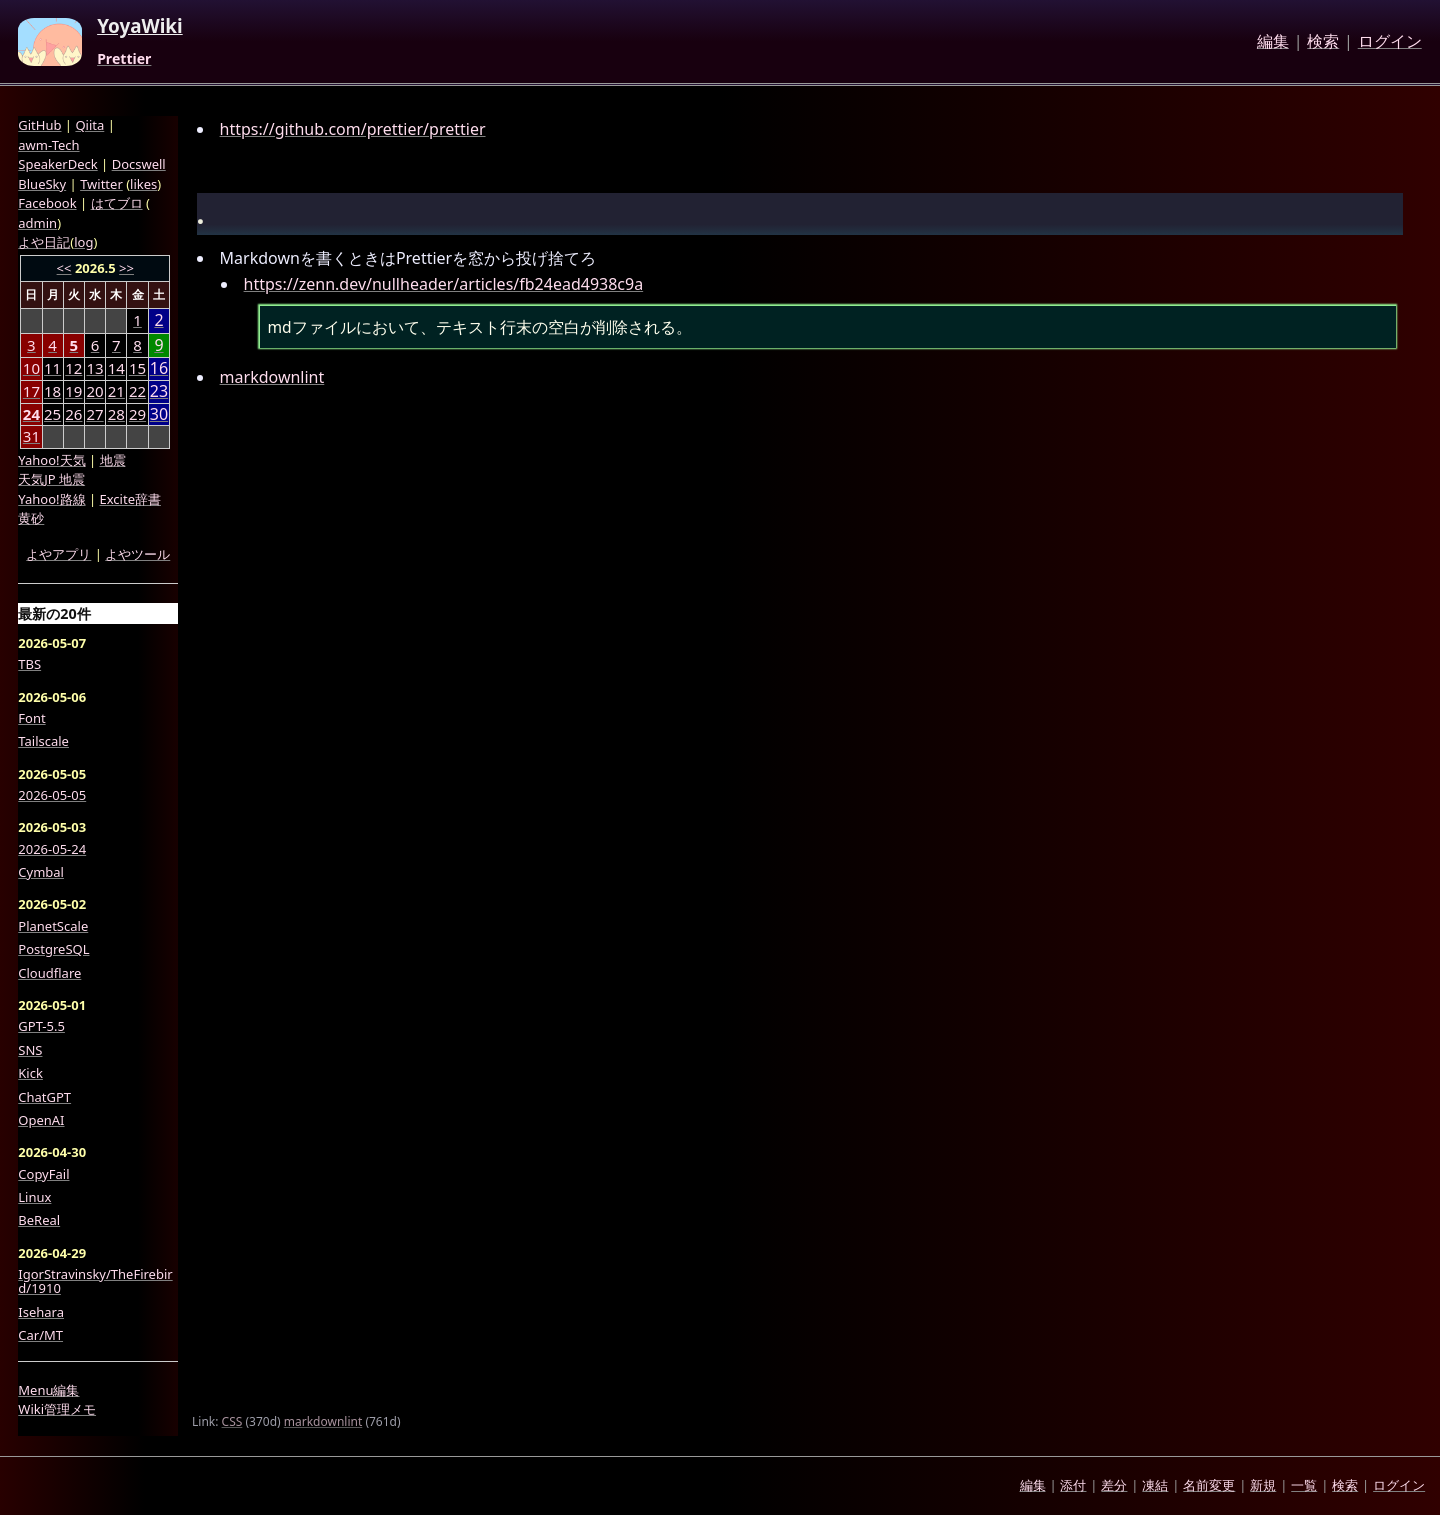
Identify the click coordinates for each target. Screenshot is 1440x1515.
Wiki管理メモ (57, 1409)
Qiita (89, 125)
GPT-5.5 (41, 1026)
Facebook (47, 203)
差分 (1114, 1485)
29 (137, 414)
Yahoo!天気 (51, 460)
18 (52, 391)
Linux (34, 1197)
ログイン (1390, 42)
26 (73, 414)
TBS (29, 664)
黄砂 (31, 518)
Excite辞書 (130, 499)
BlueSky (42, 184)
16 (159, 368)
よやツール (137, 554)
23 (159, 391)
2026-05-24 (52, 849)
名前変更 (1209, 1485)
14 (116, 368)
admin (37, 223)
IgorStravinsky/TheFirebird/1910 (95, 1281)
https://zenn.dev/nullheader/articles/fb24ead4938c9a (444, 284)
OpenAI (41, 1120)
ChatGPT (44, 1097)
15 (137, 368)
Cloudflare (49, 973)
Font (31, 718)
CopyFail (43, 1174)
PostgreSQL (53, 949)
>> (126, 268)
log (83, 242)
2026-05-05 (52, 795)
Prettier (124, 59)
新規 (1263, 1485)
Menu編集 (48, 1390)
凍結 (1155, 1485)
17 (31, 391)
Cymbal (41, 872)
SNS (30, 1050)
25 (52, 414)
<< (64, 268)
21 (116, 391)
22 (137, 391)
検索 (1323, 42)
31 (31, 436)
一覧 (1304, 1485)
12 (73, 368)
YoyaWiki (140, 27)
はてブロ (117, 203)
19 (73, 391)
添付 (1073, 1485)
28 (116, 414)
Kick (30, 1073)
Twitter (101, 184)
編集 (1273, 42)
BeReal (39, 1220)
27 (94, 414)
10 (31, 368)
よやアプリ (58, 554)
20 (94, 391)
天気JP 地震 (51, 479)
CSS (232, 1421)
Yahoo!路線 (51, 499)
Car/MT (40, 1335)
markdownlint (272, 377)
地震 (113, 460)
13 (94, 368)
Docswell (139, 164)
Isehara (41, 1312)
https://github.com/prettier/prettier (353, 129)
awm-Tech (48, 145)
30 (159, 414)
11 (52, 368)
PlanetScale (53, 926)
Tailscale (43, 741)
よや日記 (44, 242)
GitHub (39, 125)
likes (143, 184)
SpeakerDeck (57, 164)
